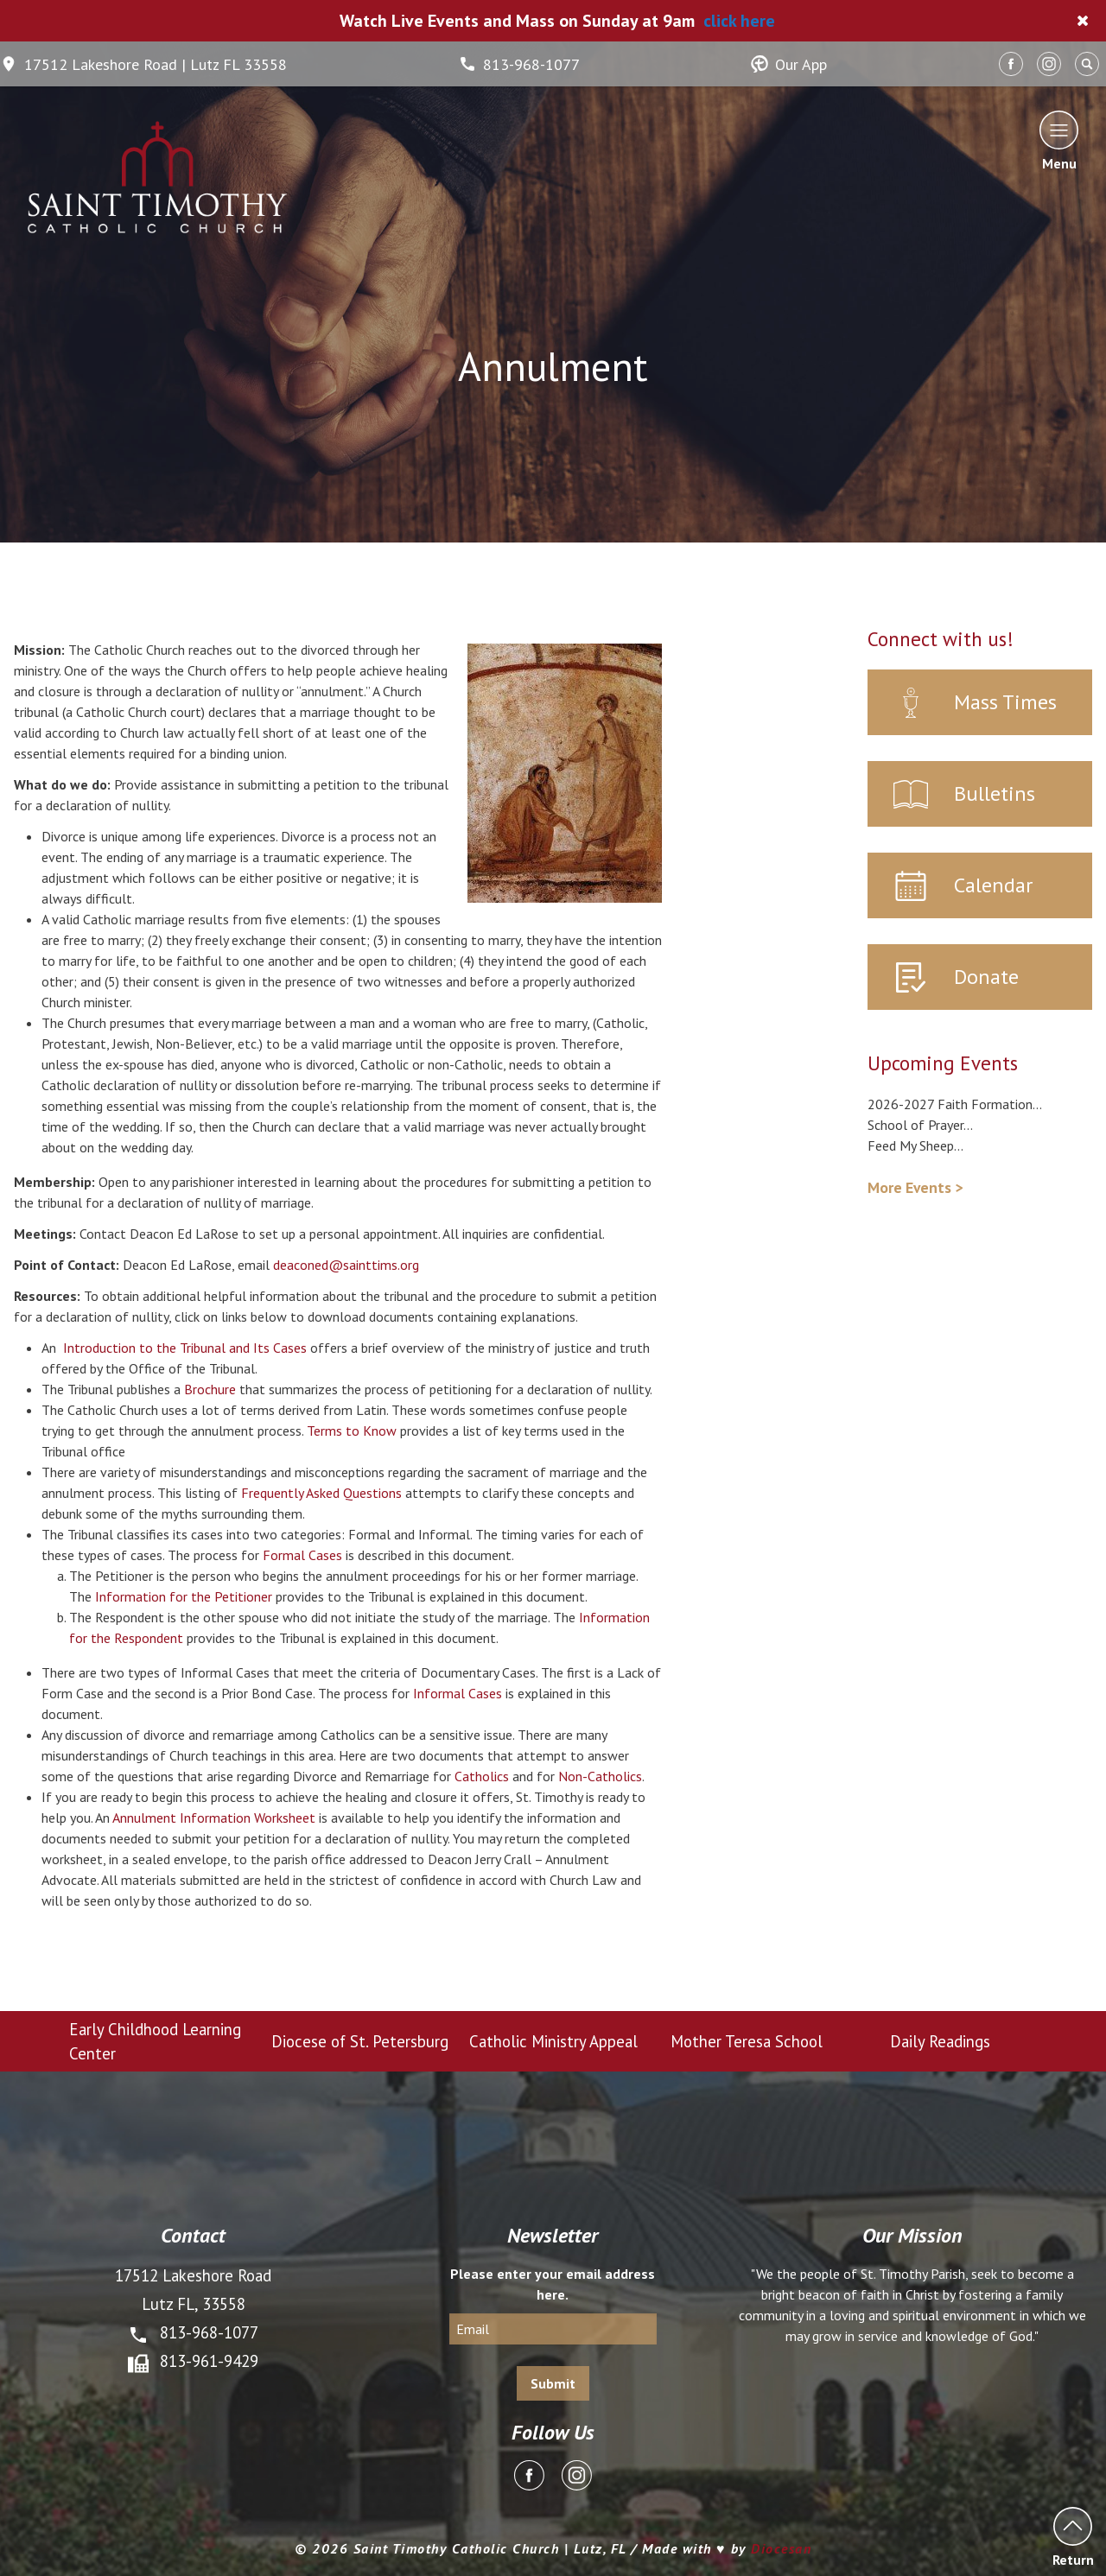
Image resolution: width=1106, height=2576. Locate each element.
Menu (1058, 140)
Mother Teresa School (747, 2041)
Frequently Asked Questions (321, 1492)
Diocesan (781, 2548)
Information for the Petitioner (183, 1596)
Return (1072, 2536)
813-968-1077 (519, 64)
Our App (789, 64)
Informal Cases (457, 1693)
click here (739, 21)
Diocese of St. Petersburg (359, 2041)
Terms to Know (352, 1430)
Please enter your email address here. (552, 2284)
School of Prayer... (920, 1124)
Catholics (481, 1776)
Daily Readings (940, 2041)
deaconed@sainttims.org (346, 1264)
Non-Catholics (600, 1776)
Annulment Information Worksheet (213, 1817)
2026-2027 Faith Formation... (955, 1104)
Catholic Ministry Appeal (553, 2041)
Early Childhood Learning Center (155, 2041)
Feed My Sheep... (915, 1145)
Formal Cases (302, 1555)
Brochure (210, 1389)
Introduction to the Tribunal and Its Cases (185, 1347)
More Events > (915, 1187)
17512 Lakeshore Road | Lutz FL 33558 (143, 64)
